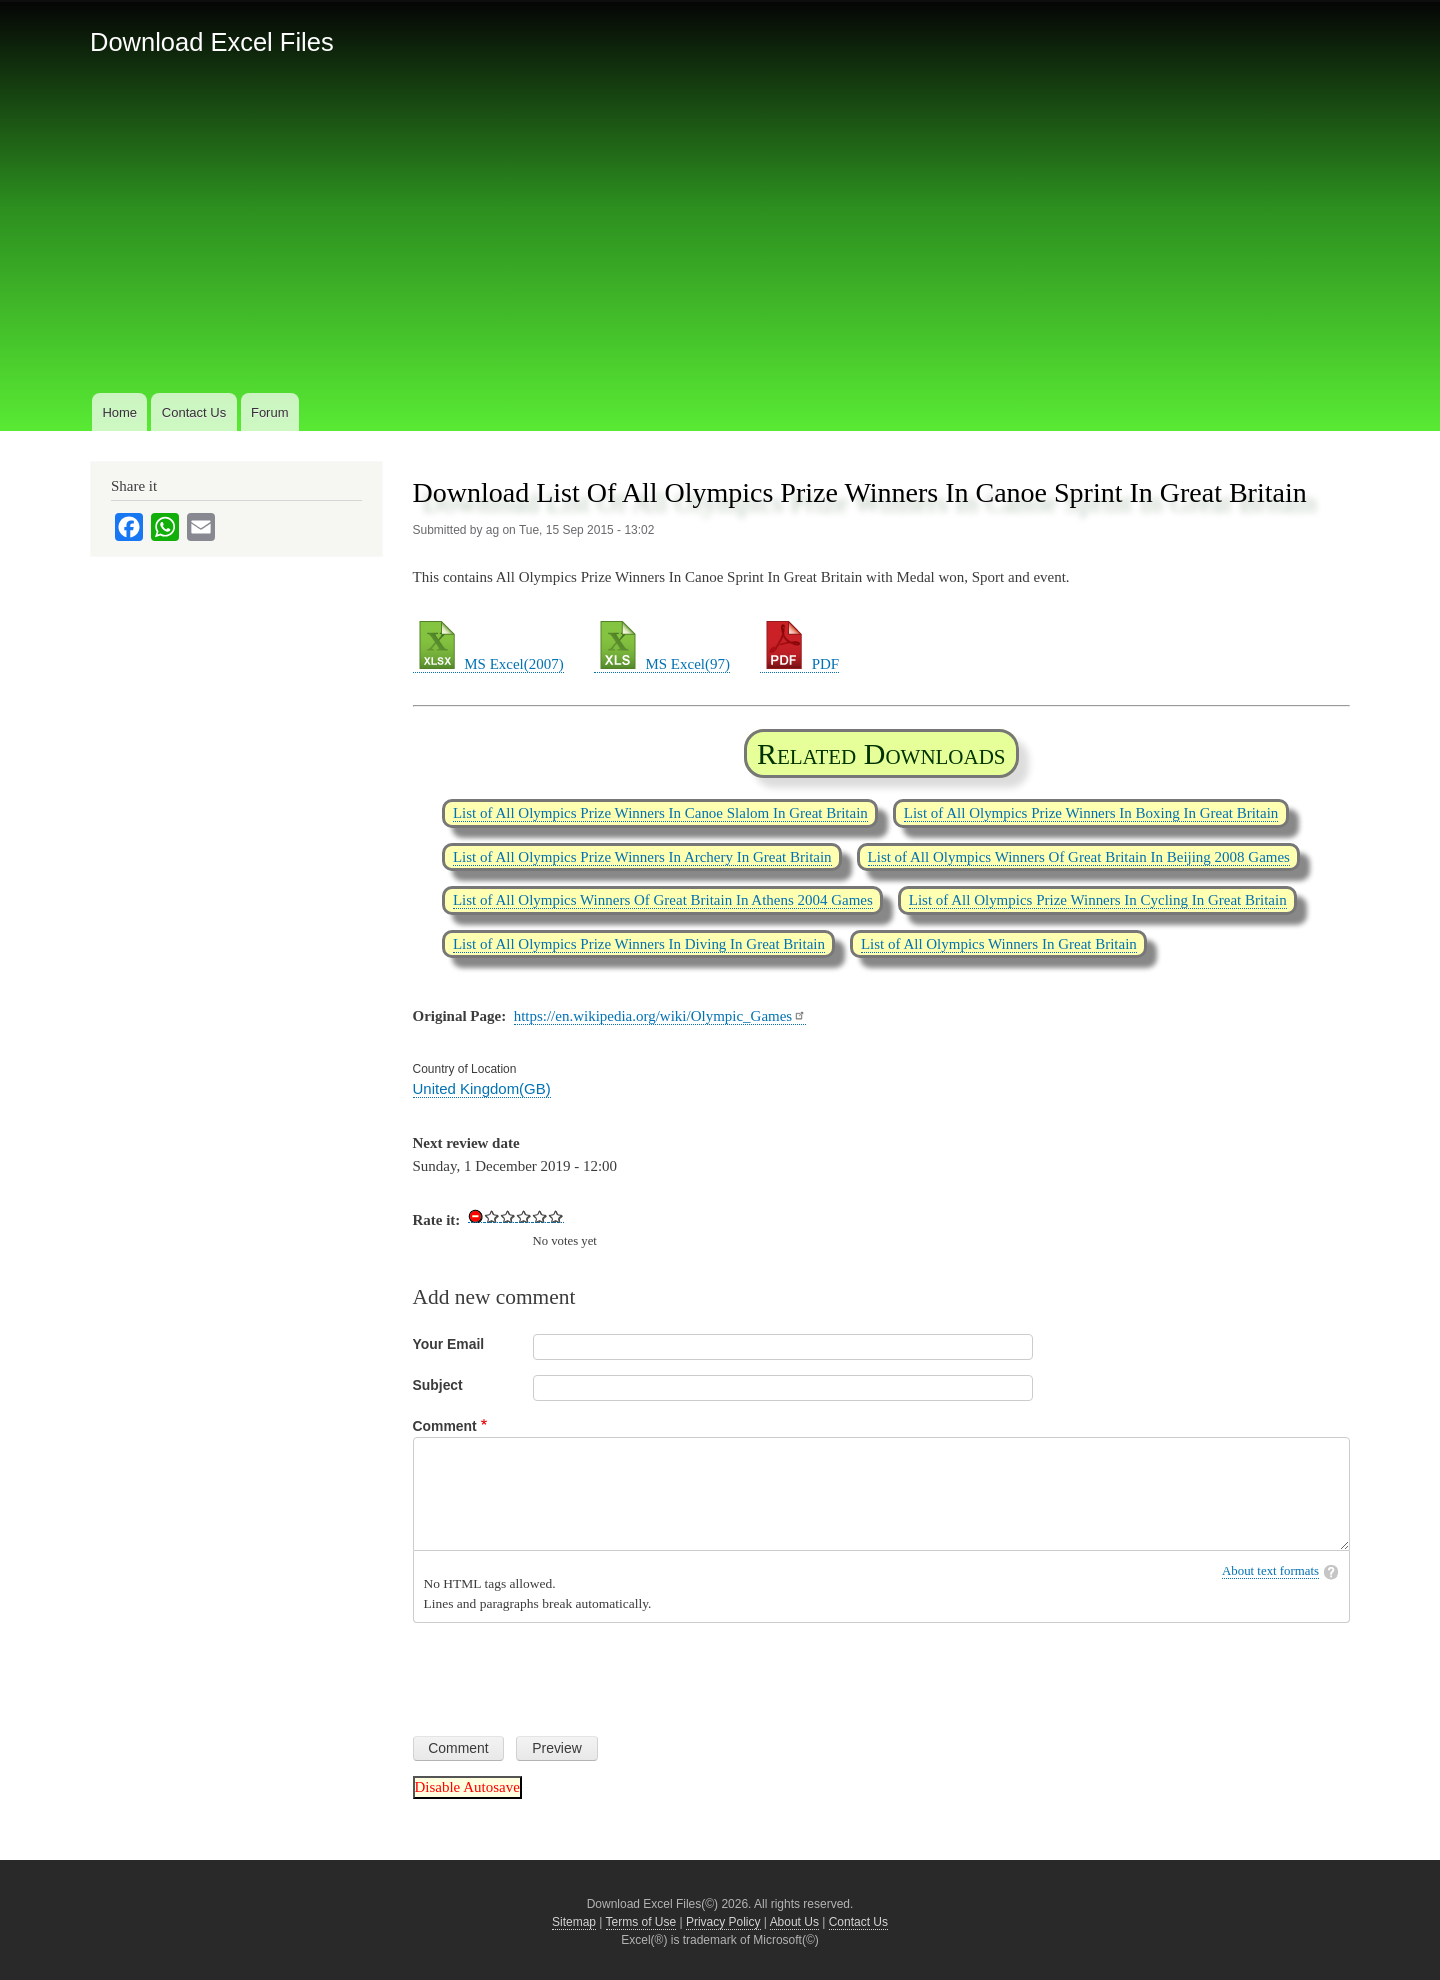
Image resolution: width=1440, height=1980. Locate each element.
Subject (438, 1385)
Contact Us (194, 412)
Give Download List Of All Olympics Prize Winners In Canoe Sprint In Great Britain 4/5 (540, 1216)
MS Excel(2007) (488, 664)
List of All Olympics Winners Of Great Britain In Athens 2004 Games (663, 900)
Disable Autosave (467, 1787)
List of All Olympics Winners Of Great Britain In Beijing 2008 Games (1079, 857)
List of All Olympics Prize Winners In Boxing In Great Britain (1091, 813)
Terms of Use (641, 1922)
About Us (794, 1922)
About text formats (1270, 1571)
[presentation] (565, 1672)
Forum (270, 412)
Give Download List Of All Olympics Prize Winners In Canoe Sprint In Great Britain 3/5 (524, 1216)
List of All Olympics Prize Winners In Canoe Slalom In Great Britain (660, 813)
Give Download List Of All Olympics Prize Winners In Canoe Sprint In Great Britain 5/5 (556, 1216)
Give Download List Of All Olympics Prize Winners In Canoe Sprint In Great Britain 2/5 (508, 1216)
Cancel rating (476, 1216)
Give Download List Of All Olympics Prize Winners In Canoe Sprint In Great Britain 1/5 (492, 1216)
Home (119, 412)
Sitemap (574, 1922)
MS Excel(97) (662, 664)
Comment (445, 1426)
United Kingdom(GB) (482, 1088)
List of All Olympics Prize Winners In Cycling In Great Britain (1098, 900)
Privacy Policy (723, 1922)
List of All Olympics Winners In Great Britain (999, 944)
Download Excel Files (212, 42)
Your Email (449, 1344)
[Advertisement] (720, 239)
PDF (799, 664)
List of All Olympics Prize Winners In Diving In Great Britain (639, 944)
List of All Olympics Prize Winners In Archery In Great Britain (642, 857)
